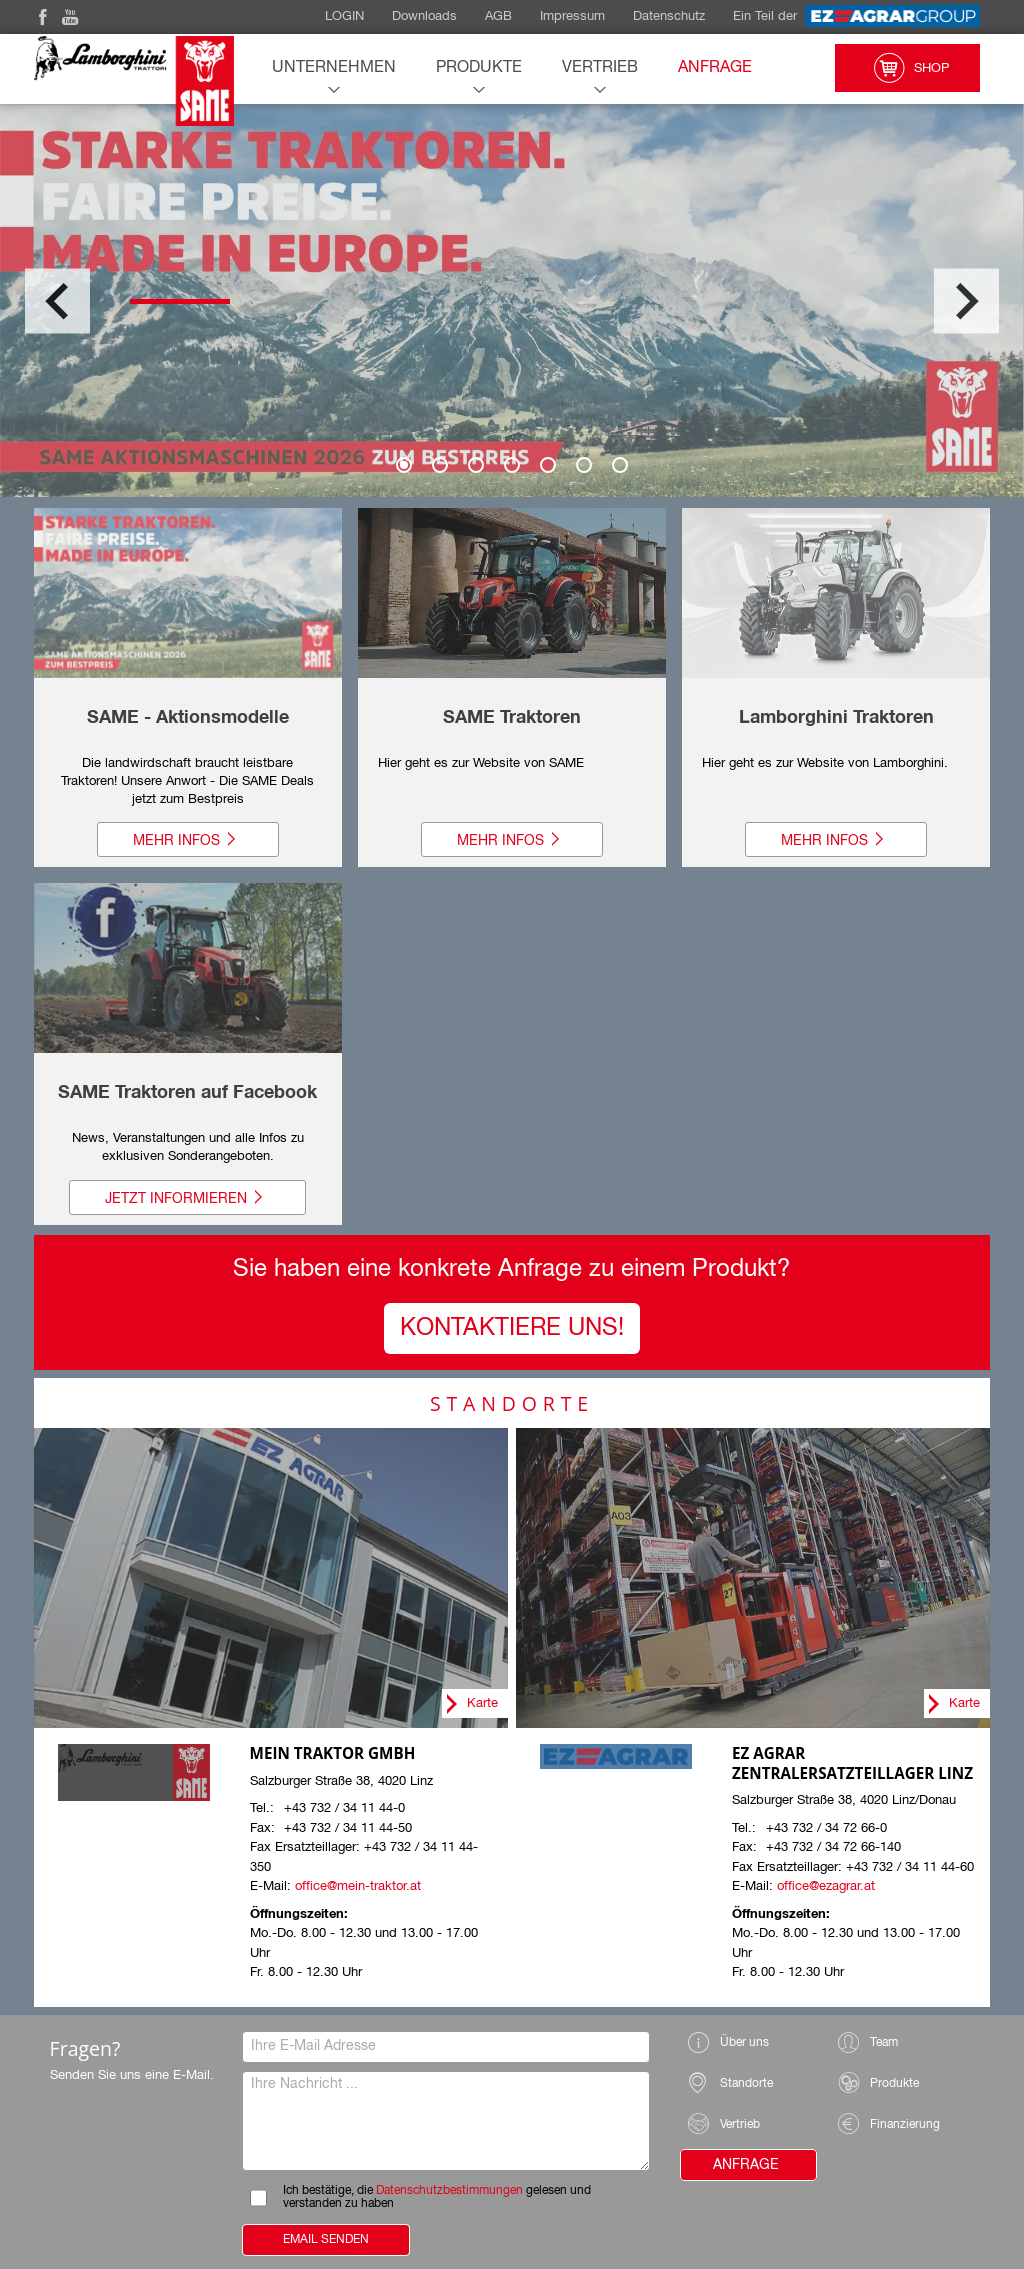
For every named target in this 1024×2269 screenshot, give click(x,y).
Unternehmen (334, 68)
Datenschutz (669, 16)
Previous (57, 300)
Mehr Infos (188, 840)
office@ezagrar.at (826, 1886)
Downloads (424, 16)
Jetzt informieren (187, 1198)
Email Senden (326, 2240)
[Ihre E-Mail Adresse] (446, 2047)
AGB (498, 16)
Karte (482, 1703)
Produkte (479, 68)
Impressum (572, 16)
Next (966, 300)
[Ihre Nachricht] (446, 2121)
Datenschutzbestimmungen (449, 2191)
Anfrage (715, 68)
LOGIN (344, 16)
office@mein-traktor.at (358, 1886)
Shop (907, 68)
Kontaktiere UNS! (512, 1328)
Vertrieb (600, 68)
